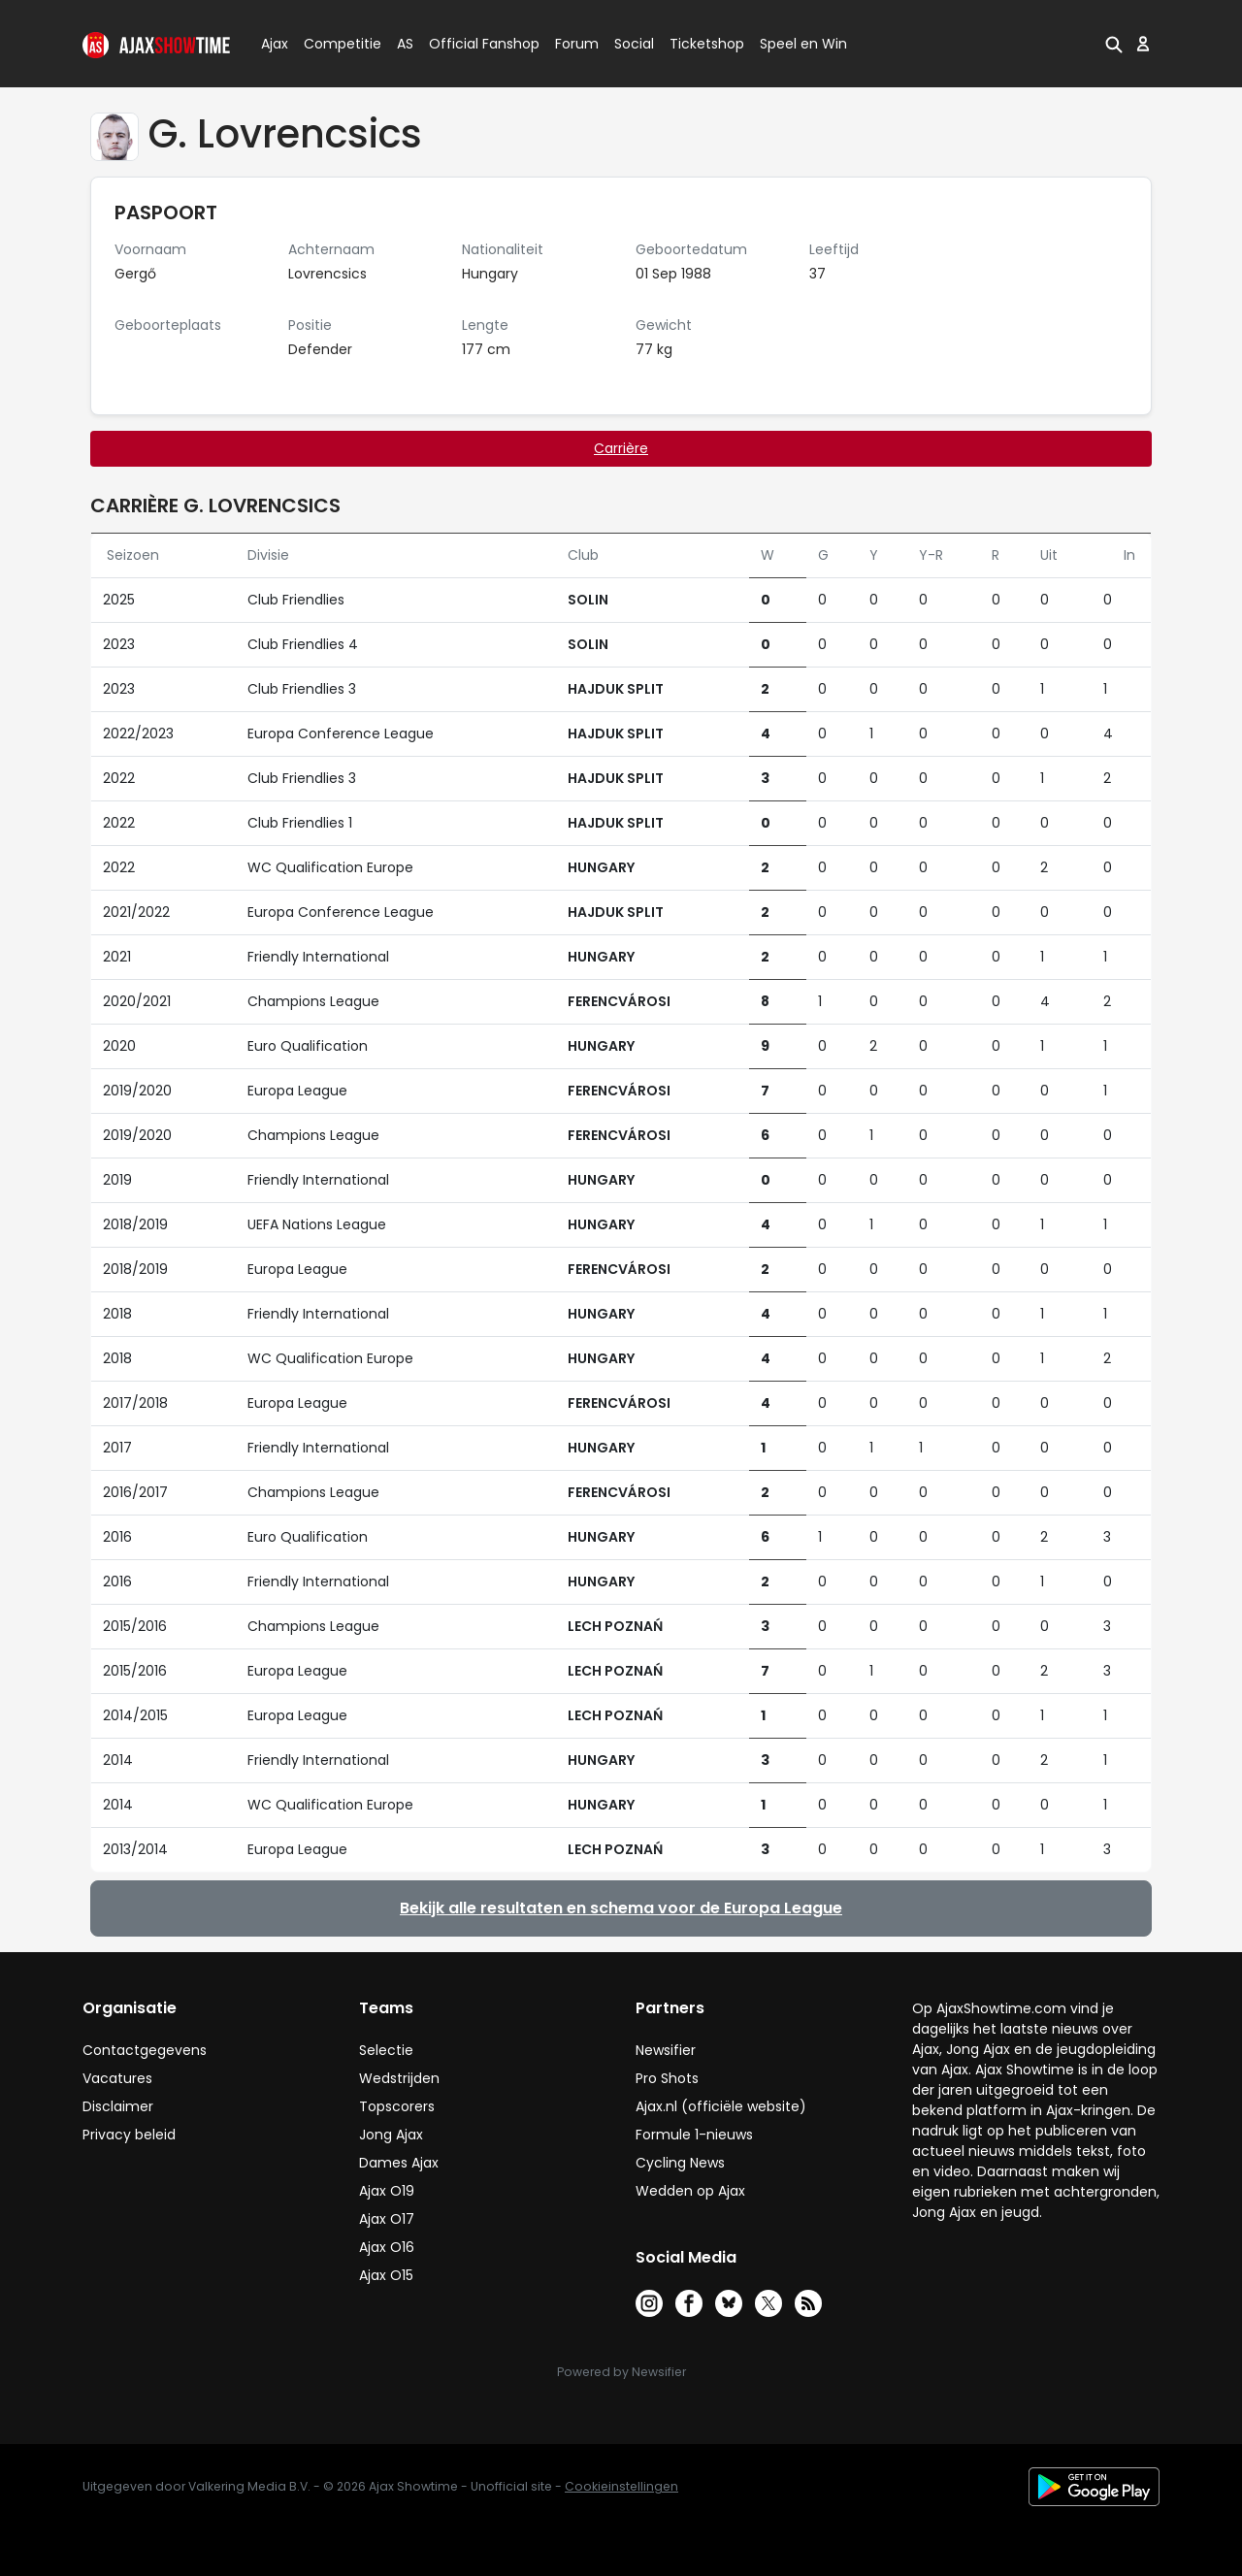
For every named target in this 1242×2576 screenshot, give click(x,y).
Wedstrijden (399, 2078)
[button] (1114, 43)
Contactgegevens (144, 2050)
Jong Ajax (391, 2134)
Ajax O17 (386, 2219)
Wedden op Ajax (690, 2191)
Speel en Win (803, 43)
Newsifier (666, 2050)
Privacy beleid (129, 2134)
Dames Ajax (399, 2162)
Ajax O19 (386, 2191)
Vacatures (117, 2078)
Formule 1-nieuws (694, 2134)
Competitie (335, 43)
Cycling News (680, 2162)
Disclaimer (117, 2106)
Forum (577, 43)
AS (405, 43)
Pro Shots (667, 2078)
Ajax (273, 43)
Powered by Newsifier (621, 2372)
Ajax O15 (386, 2275)
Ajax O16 (386, 2247)
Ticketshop (707, 43)
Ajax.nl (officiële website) (721, 2106)
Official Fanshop (472, 43)
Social (631, 43)
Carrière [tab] (621, 448)
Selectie (386, 2050)
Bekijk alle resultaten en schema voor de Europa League (621, 1908)
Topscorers (397, 2106)
